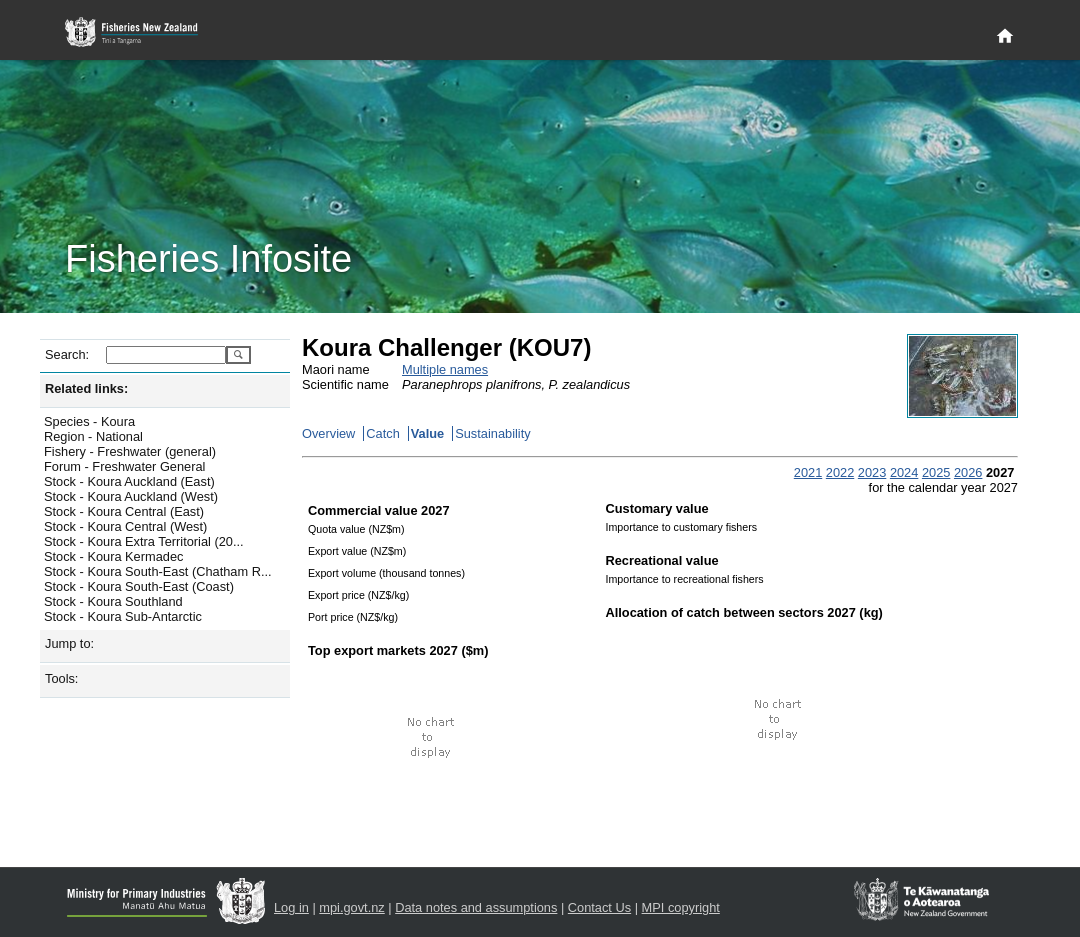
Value (427, 433)
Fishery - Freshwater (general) (130, 451)
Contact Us (599, 907)
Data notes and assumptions (476, 907)
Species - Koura (89, 421)
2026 (968, 472)
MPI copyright (681, 907)
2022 (840, 472)
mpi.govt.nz (351, 907)
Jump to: (69, 643)
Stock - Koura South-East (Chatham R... (158, 571)
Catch (382, 433)
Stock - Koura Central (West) (125, 526)
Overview (328, 433)
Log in (291, 907)
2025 (936, 472)
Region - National (93, 436)
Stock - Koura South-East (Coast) (139, 586)
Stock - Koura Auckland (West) (131, 496)
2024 (904, 472)
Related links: (86, 388)
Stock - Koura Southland (113, 601)
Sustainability (492, 433)
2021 (808, 472)
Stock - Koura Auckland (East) (129, 481)
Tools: (61, 678)
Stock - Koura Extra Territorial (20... (144, 541)
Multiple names (445, 369)
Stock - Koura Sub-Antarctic (123, 616)
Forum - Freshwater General (124, 466)
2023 (872, 472)
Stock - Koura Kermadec (113, 556)
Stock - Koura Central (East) (124, 511)
